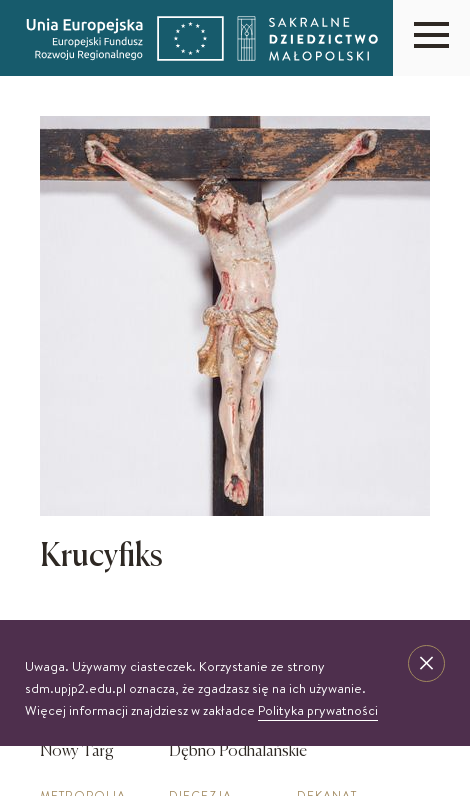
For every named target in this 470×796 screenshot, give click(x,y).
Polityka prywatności (318, 710)
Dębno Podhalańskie (238, 752)
